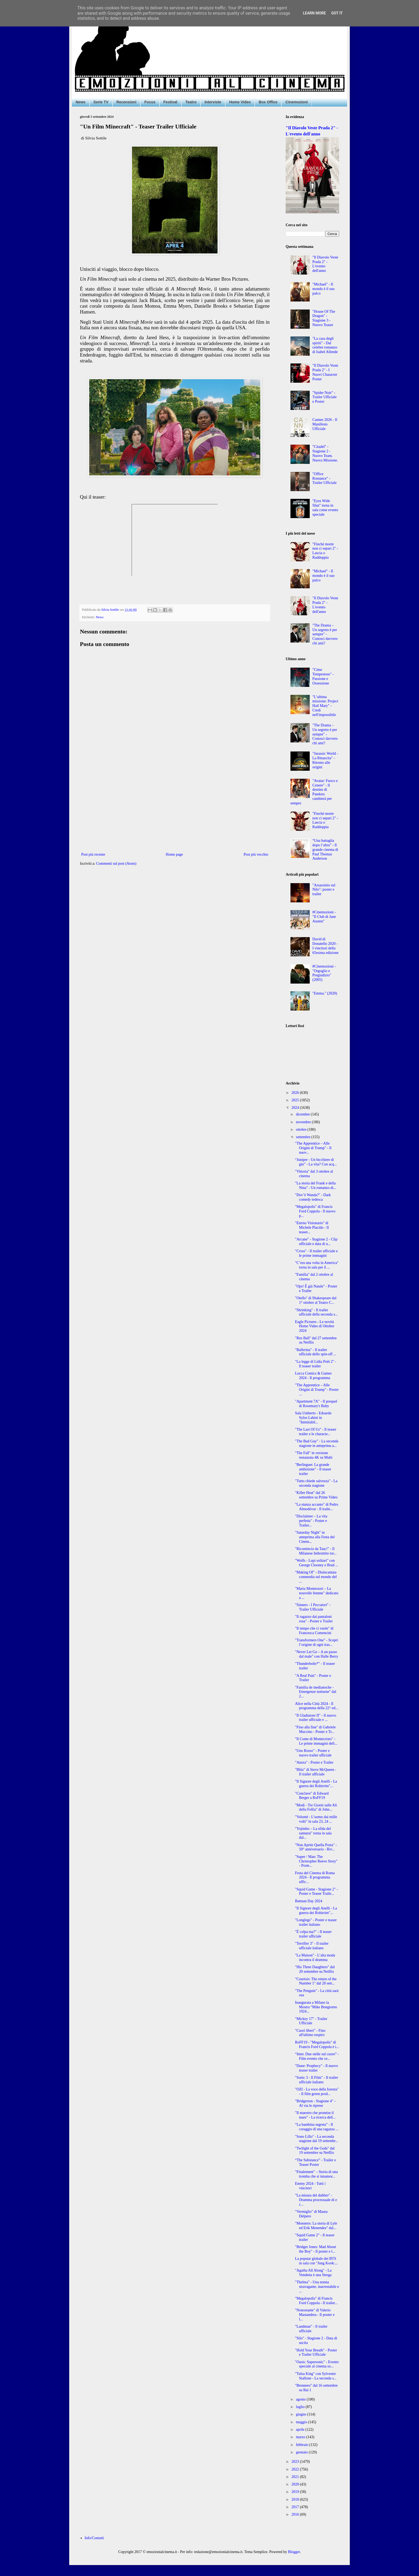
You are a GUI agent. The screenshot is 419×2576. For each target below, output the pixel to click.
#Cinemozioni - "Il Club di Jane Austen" (324, 916)
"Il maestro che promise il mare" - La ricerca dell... (315, 2115)
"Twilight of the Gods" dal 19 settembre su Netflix (315, 2150)
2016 (296, 2514)
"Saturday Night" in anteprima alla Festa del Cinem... (315, 1537)
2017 (296, 2507)
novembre (304, 1122)
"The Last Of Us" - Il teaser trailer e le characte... (315, 1431)
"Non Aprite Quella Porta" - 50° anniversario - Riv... (316, 1847)
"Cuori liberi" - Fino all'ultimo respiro (310, 2033)
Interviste (212, 102)
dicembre (303, 1114)
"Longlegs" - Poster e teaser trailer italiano (316, 1922)
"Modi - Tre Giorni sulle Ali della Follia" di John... (316, 1807)
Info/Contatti (94, 2538)
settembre (303, 1137)
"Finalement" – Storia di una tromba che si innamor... (316, 2174)
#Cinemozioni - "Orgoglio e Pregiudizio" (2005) (324, 973)
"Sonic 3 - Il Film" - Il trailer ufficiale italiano (316, 2080)
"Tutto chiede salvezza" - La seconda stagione (316, 1483)
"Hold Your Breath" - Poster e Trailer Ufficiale (316, 2352)
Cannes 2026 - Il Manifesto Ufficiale (324, 424)
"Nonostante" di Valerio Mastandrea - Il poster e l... (315, 2314)
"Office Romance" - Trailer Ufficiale (324, 478)
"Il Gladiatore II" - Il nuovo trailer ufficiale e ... (315, 1717)
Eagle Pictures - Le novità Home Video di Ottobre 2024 (314, 1326)
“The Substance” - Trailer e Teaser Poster (315, 2162)
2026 (296, 1093)
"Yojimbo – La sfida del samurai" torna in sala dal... (313, 1833)
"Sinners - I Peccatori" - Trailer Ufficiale (313, 1607)
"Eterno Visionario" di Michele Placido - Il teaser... (312, 1227)
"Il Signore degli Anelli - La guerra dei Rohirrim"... (316, 1783)
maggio (302, 2422)
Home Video (240, 102)
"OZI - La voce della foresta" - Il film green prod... (317, 2091)
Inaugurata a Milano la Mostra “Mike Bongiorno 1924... (316, 2007)
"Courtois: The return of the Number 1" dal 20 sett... (316, 1981)
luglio (300, 2407)
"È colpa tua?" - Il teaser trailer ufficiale (313, 1934)
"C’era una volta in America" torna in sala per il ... (317, 1265)
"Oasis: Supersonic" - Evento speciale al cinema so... (317, 2364)
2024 (296, 1108)
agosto (301, 2399)
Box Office (268, 102)
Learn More (314, 13)
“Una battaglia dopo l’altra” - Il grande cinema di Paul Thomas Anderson (325, 849)
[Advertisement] (175, 807)
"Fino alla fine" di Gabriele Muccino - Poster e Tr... (315, 1729)
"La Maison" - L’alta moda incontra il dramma (315, 1957)
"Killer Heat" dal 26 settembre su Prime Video (316, 1495)
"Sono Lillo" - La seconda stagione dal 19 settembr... (316, 2139)
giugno (301, 2414)
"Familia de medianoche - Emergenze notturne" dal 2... (315, 1691)
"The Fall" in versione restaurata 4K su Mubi (313, 1455)
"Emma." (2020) (324, 993)
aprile (300, 2430)
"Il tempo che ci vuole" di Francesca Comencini (314, 1630)
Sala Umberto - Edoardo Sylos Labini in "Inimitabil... (313, 1417)
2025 (296, 1100)
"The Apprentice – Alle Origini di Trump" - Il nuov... (313, 1147)
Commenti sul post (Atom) (116, 864)
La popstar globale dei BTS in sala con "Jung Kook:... (316, 2261)
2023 (296, 2462)
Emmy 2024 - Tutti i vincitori (310, 2186)
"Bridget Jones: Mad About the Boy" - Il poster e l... (315, 2249)
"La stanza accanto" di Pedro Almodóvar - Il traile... (316, 1506)
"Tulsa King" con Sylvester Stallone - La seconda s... (315, 2376)
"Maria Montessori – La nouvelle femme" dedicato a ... (316, 1593)
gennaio (302, 2452)
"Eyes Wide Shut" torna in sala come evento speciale (325, 507)
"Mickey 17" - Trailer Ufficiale (311, 2021)
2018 (296, 2499)
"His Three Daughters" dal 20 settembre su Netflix (315, 1969)
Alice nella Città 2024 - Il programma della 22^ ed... (316, 1706)
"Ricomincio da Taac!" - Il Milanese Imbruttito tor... (315, 1551)
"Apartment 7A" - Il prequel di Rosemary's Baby (316, 1403)
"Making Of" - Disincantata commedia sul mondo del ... (316, 1576)
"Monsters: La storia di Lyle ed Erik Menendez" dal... (316, 2225)
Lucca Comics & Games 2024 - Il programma (313, 1375)
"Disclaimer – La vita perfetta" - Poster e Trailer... (311, 1520)
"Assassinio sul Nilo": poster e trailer (323, 889)
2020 (296, 2484)
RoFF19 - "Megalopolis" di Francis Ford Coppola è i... (317, 2044)
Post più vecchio (255, 854)
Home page (174, 854)
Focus (149, 102)
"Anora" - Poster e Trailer (314, 1762)
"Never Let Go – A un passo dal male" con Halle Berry (316, 1654)
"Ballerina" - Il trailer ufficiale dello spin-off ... (315, 1352)
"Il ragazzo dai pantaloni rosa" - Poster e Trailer (314, 1619)
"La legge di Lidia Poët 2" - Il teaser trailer (315, 1364)
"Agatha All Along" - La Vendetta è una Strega (313, 2272)
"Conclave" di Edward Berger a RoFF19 (312, 1795)
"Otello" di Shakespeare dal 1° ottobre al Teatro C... (315, 1300)
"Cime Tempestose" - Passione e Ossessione (323, 676)
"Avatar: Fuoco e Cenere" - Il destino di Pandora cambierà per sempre (314, 792)
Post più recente (93, 854)
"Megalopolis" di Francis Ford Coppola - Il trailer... (316, 2300)
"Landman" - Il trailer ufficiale (311, 2328)
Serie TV (101, 102)
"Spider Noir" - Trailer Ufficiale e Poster (324, 397)
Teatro (191, 102)
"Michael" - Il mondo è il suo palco (323, 288)
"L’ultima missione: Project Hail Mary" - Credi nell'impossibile (325, 706)
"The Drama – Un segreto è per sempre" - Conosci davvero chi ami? (324, 634)
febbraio (302, 2445)
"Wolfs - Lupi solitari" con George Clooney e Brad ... (316, 1563)
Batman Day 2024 (308, 1901)
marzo (301, 2437)
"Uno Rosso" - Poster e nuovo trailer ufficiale (313, 1753)
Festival (170, 102)
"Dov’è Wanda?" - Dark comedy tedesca (313, 1197)
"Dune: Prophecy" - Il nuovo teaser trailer (316, 2068)
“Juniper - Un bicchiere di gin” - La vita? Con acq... (316, 1162)
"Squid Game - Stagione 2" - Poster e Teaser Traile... (316, 1891)
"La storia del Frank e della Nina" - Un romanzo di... (315, 1185)
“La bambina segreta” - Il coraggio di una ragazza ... (316, 2127)
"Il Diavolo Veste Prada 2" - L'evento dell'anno (325, 264)
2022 (296, 2469)
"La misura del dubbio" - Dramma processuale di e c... (316, 2199)
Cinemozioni (296, 102)
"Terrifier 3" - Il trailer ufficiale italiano (312, 1945)
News (81, 102)
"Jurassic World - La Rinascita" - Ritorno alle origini (325, 760)
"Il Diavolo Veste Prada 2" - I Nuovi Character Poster (325, 372)
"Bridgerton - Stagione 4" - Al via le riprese (315, 2103)
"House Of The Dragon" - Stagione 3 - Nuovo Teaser (323, 318)
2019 (296, 2492)
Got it (337, 13)
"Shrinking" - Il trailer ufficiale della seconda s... (316, 1312)
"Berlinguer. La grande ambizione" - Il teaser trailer (313, 1469)
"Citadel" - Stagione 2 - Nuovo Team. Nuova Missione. (325, 453)
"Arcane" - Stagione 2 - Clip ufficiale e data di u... (316, 1241)
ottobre (301, 1130)
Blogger (294, 2552)
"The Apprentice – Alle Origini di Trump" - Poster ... (317, 1389)
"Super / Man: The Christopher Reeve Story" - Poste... (316, 1861)
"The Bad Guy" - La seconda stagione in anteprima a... (316, 1443)
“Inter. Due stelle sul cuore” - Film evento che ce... (317, 2056)
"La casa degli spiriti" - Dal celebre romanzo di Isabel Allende (325, 345)
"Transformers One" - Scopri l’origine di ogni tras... (316, 1642)
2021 (296, 2477)
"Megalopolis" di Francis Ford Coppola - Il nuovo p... (315, 1211)
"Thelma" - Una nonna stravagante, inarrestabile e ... (317, 2286)
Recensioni (127, 102)
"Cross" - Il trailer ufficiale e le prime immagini (316, 1253)
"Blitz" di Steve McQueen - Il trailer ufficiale (315, 1772)
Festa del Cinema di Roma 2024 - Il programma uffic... (315, 1877)
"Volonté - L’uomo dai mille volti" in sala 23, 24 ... (316, 1819)
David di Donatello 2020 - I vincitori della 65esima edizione (325, 945)
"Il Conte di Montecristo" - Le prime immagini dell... (316, 1741)
